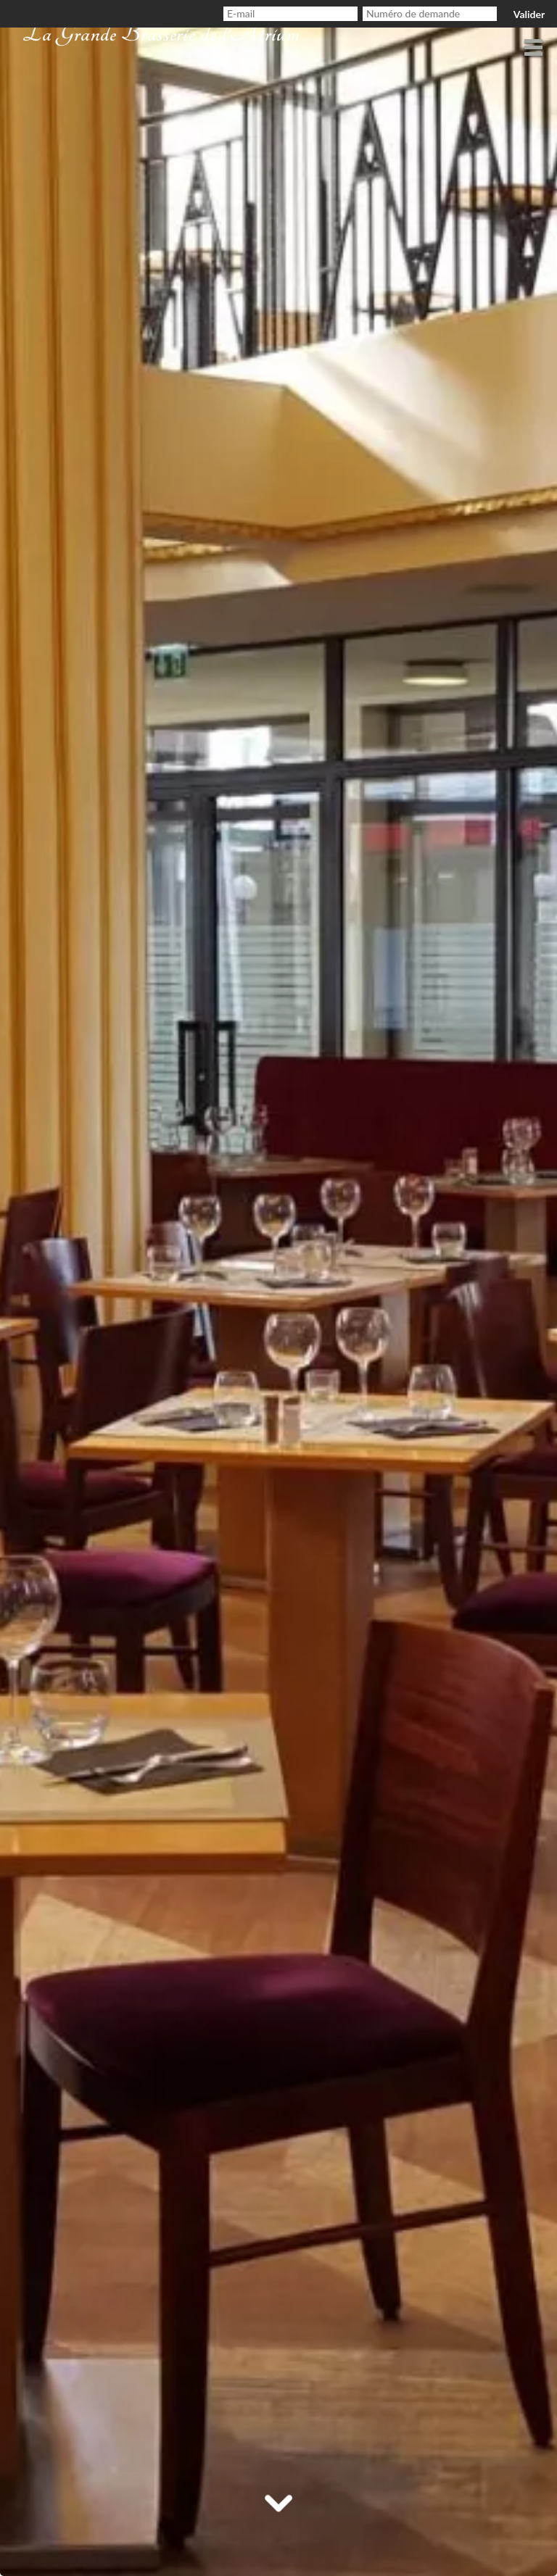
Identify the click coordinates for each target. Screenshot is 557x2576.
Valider (529, 14)
